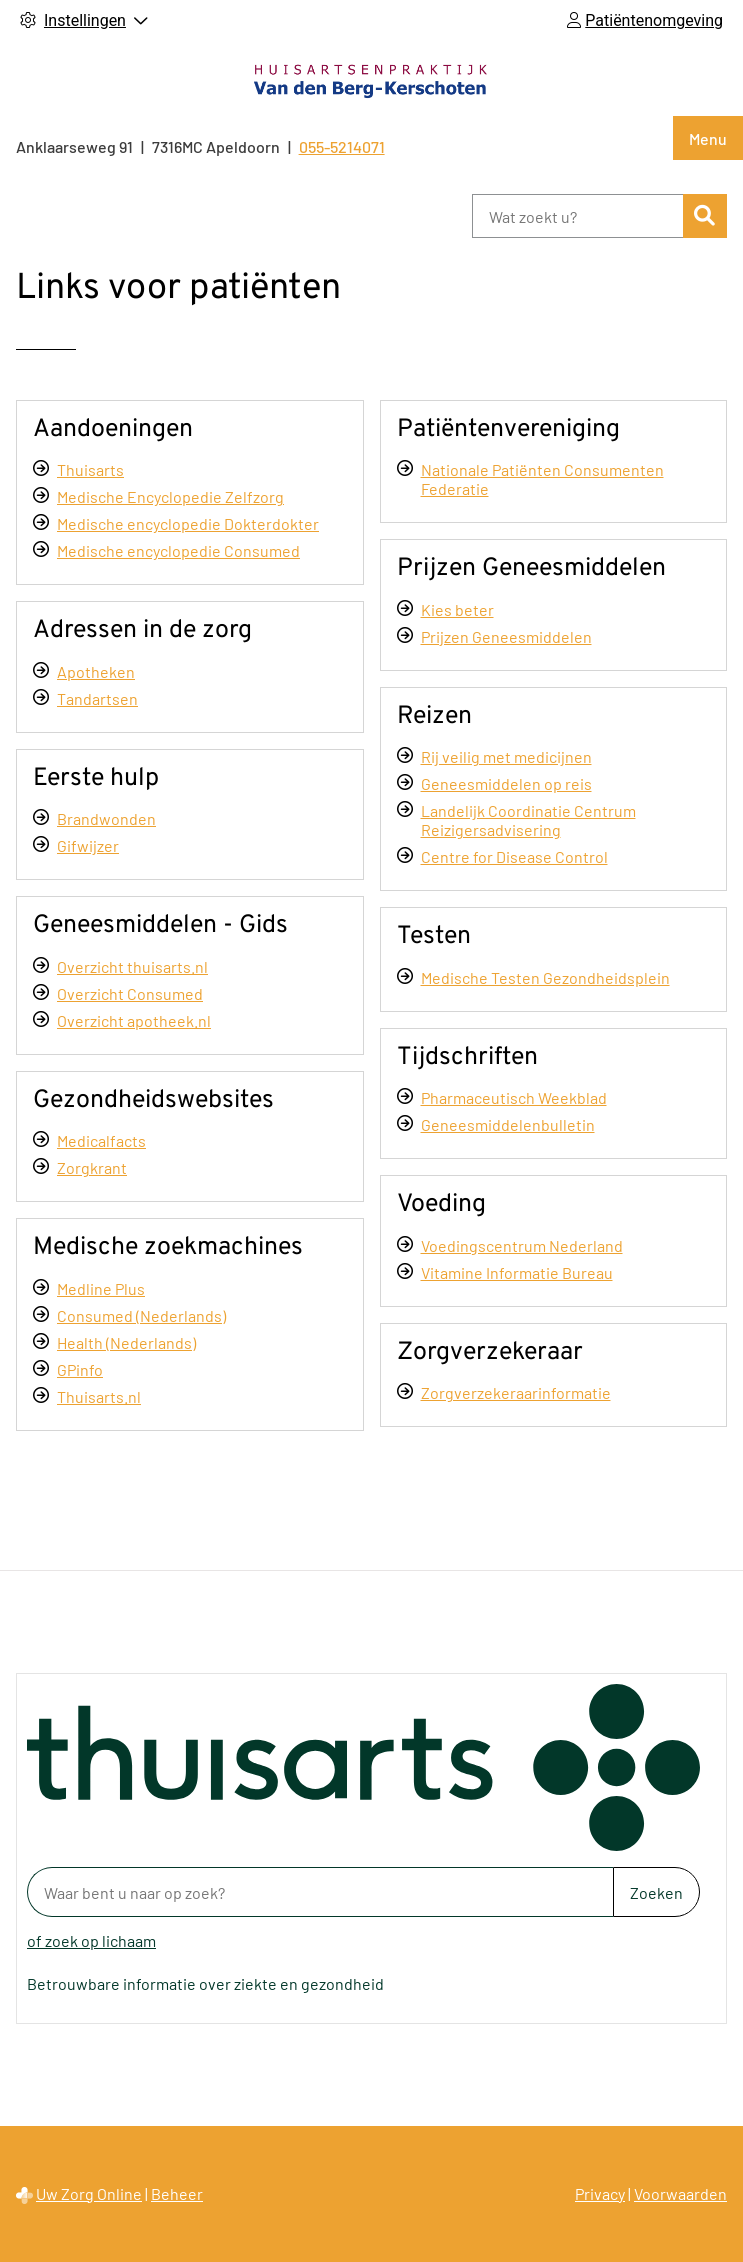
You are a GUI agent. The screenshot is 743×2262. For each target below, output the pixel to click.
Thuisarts (90, 469)
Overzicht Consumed (130, 993)
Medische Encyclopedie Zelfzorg (170, 496)
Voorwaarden (680, 2193)
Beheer (177, 2193)
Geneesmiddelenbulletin (508, 1124)
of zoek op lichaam (91, 1940)
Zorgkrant (92, 1167)
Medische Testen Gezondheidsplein (545, 977)
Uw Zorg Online (89, 2193)
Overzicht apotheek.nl (134, 1020)
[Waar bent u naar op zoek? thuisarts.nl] (320, 1892)
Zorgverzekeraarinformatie (516, 1392)
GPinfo (80, 1369)
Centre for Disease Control (514, 856)
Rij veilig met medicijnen (506, 756)
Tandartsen (97, 698)
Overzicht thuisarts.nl (132, 966)
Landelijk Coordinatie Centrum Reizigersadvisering (528, 820)
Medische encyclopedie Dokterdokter (188, 523)
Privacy (600, 2193)
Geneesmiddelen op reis (506, 783)
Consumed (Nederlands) (141, 1315)
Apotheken (96, 671)
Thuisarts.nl (99, 1396)
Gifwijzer (88, 845)
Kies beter (457, 609)
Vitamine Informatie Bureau (517, 1272)
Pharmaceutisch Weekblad (514, 1097)
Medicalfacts (101, 1140)
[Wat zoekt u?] (577, 216)
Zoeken (656, 1892)
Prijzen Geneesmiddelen (506, 636)
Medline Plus (101, 1288)
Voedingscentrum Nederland (522, 1245)
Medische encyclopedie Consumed (178, 550)
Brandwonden (106, 818)
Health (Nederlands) (126, 1342)
